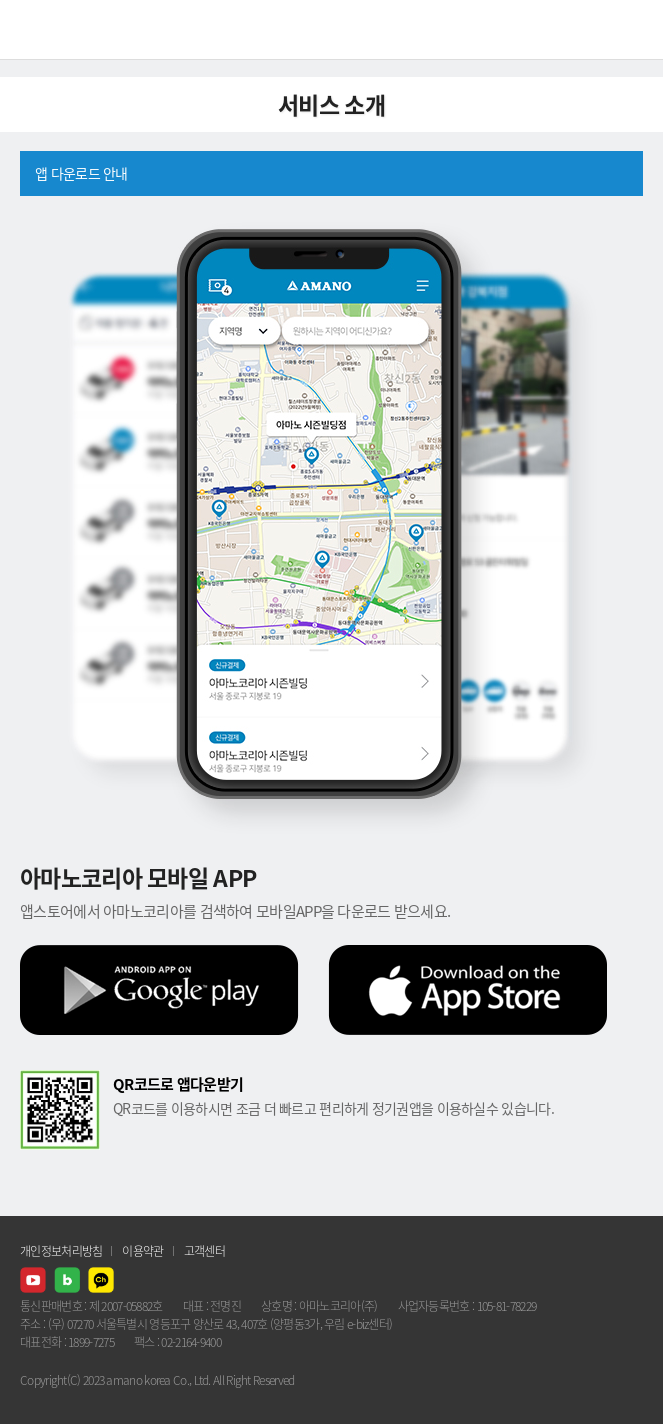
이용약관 (142, 1251)
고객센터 (204, 1251)
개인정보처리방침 (61, 1251)
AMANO (69, 29)
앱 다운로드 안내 (81, 173)
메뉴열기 (633, 30)
